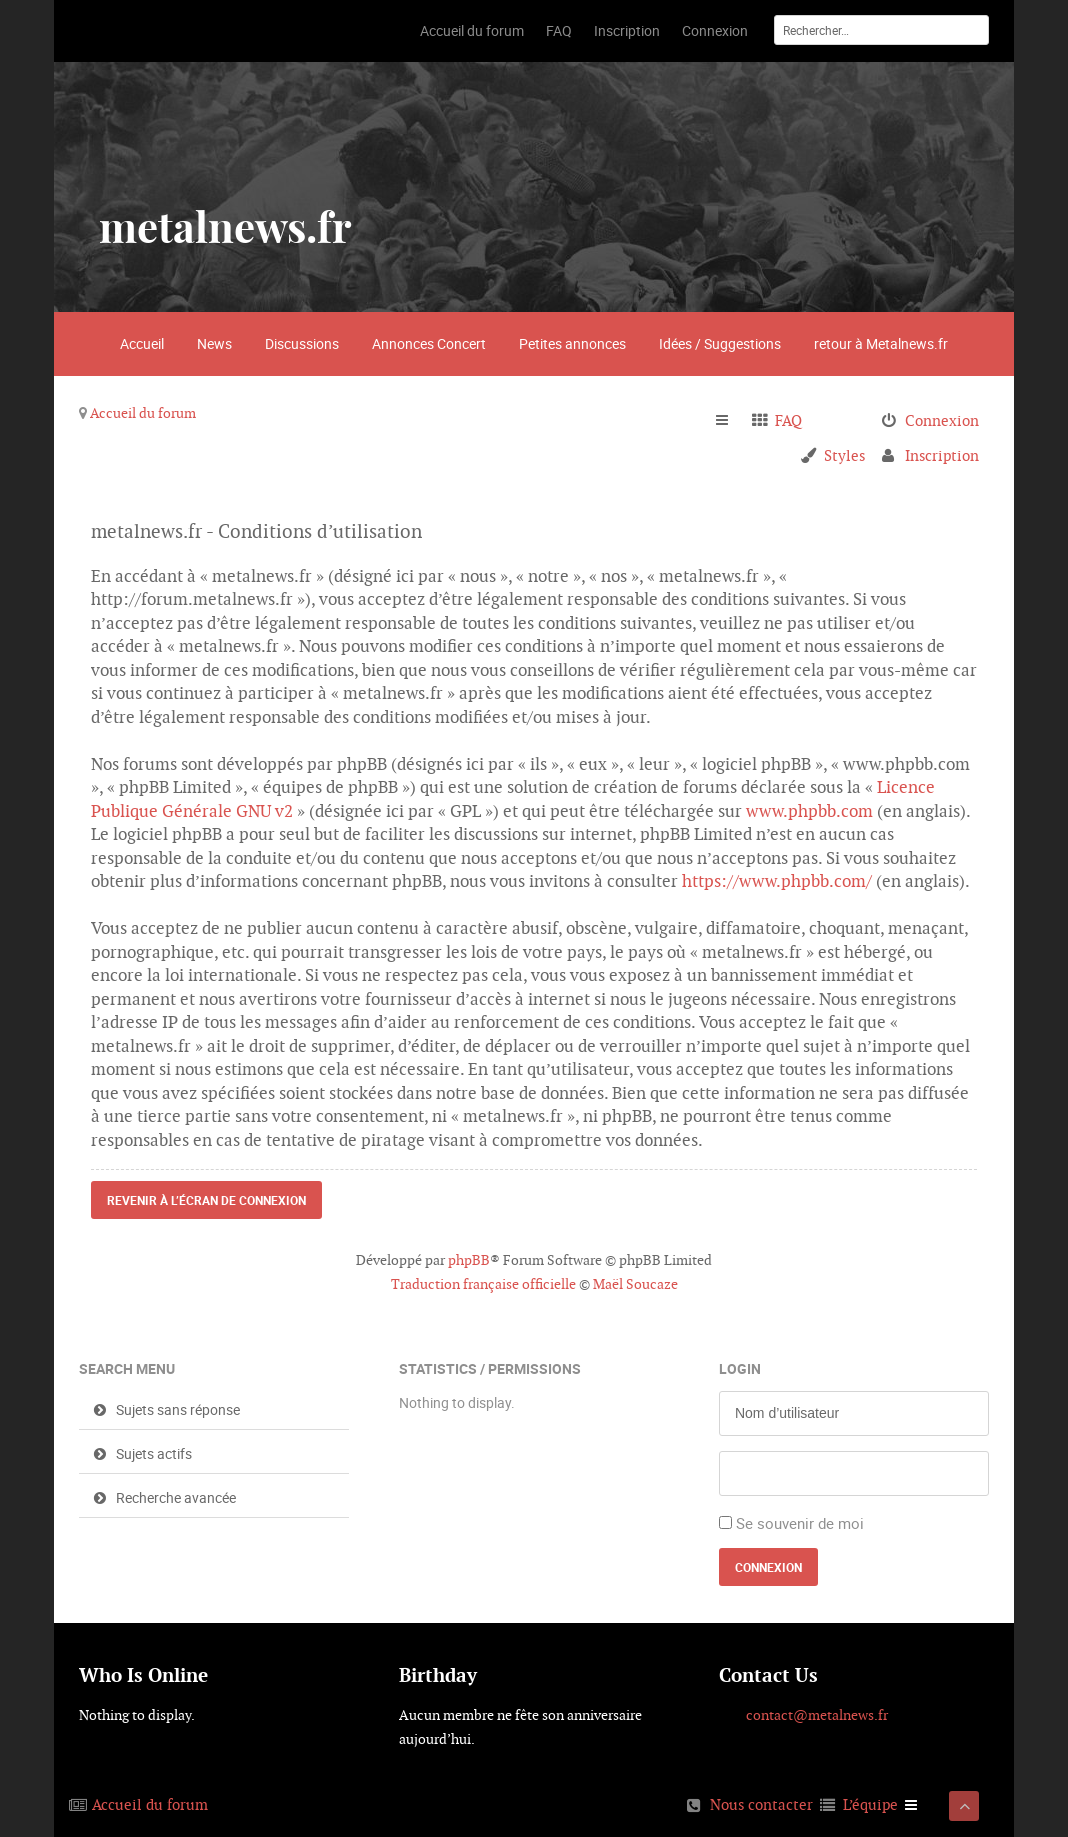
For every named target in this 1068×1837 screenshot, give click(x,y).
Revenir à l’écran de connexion (206, 1200)
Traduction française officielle (483, 1284)
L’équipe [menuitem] (870, 1804)
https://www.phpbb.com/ (777, 881)
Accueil (142, 343)
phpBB (469, 1260)
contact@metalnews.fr (817, 1715)
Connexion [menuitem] (942, 420)
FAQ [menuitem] (788, 420)
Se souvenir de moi (800, 1523)
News (214, 343)
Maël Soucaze (635, 1284)
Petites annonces (572, 343)
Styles (844, 455)
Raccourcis (730, 421)
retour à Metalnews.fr (881, 343)
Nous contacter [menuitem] (761, 1804)
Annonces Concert (429, 343)
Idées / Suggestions (720, 343)
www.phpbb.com (809, 811)
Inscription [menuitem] (942, 455)
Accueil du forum (143, 413)
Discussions (302, 343)
